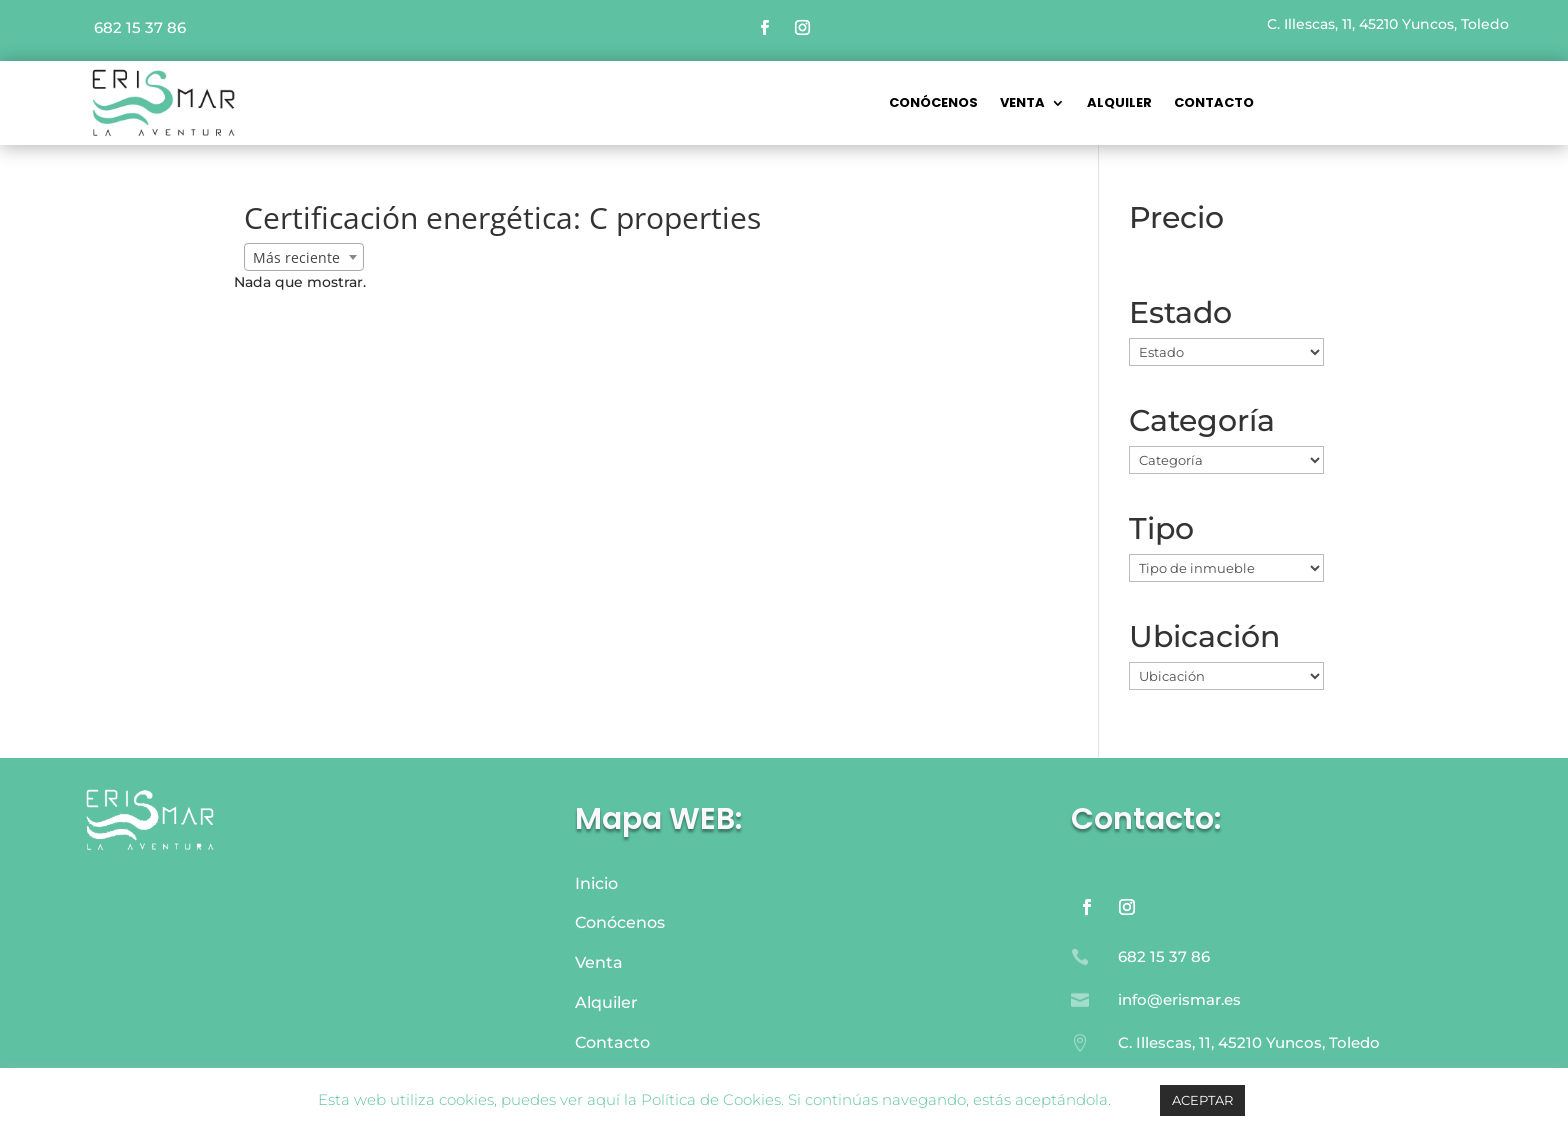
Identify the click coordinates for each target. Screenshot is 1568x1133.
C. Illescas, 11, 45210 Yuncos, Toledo (1388, 24)
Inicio (596, 883)
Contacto (1214, 104)
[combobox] (304, 257)
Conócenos (620, 922)
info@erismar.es (1179, 999)
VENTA (1022, 104)
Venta (599, 962)
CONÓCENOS (933, 104)
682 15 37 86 (140, 27)
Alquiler (1119, 104)
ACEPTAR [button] (1202, 1100)
